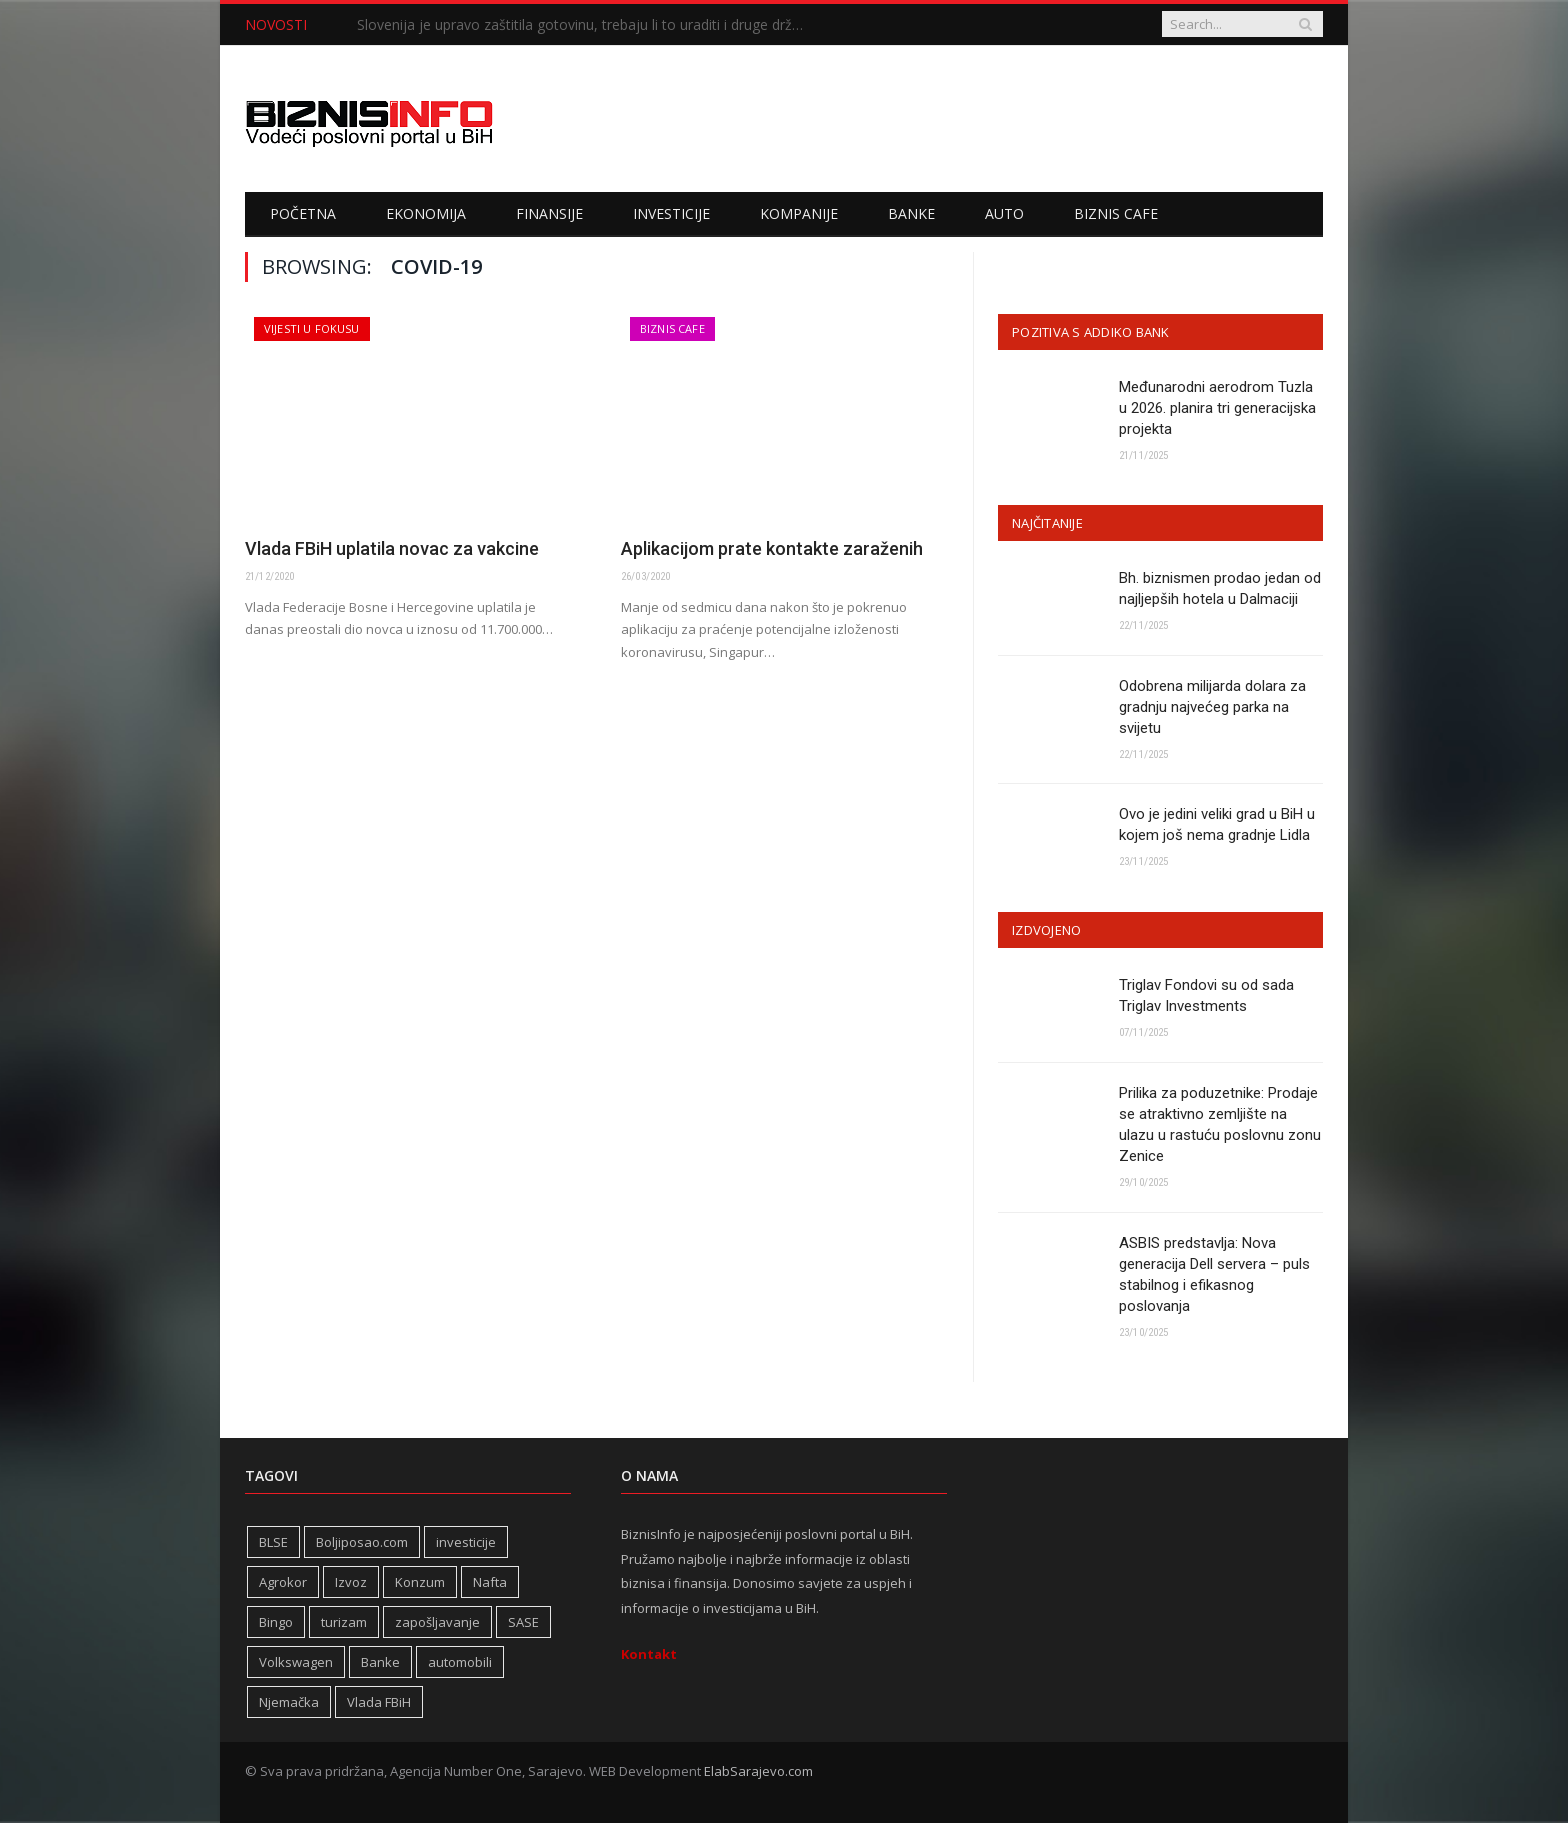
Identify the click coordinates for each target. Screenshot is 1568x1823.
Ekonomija (426, 213)
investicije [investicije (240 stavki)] (466, 1542)
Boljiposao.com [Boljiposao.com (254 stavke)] (362, 1542)
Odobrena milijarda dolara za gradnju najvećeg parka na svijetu (1212, 707)
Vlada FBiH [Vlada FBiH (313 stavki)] (379, 1702)
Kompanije (799, 213)
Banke (911, 213)
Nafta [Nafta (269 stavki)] (490, 1582)
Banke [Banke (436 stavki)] (380, 1662)
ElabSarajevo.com (758, 1771)
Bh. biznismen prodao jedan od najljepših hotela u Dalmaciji (1220, 588)
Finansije (549, 213)
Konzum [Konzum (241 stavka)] (420, 1582)
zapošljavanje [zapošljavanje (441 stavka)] (437, 1622)
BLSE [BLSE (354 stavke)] (273, 1542)
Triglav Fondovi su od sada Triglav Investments (1206, 995)
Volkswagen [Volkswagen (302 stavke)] (296, 1662)
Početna (303, 213)
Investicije (671, 213)
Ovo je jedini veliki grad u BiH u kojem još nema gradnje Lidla (1217, 824)
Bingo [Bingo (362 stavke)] (276, 1622)
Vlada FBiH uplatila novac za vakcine (392, 548)
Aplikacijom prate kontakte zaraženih (772, 548)
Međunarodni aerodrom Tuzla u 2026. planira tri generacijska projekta (1217, 408)
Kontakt (649, 1654)
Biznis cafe (1116, 213)
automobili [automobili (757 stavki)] (460, 1662)
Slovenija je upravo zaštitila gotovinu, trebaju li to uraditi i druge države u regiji (587, 25)
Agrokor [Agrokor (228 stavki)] (283, 1582)
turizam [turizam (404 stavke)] (344, 1622)
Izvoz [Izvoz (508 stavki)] (351, 1582)
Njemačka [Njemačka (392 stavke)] (289, 1702)
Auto (1004, 213)
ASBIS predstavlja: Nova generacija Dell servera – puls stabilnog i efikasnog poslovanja (1214, 1274)
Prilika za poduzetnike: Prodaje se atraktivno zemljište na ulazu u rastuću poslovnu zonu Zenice (1220, 1124)
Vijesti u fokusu (312, 328)
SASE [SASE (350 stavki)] (523, 1622)
